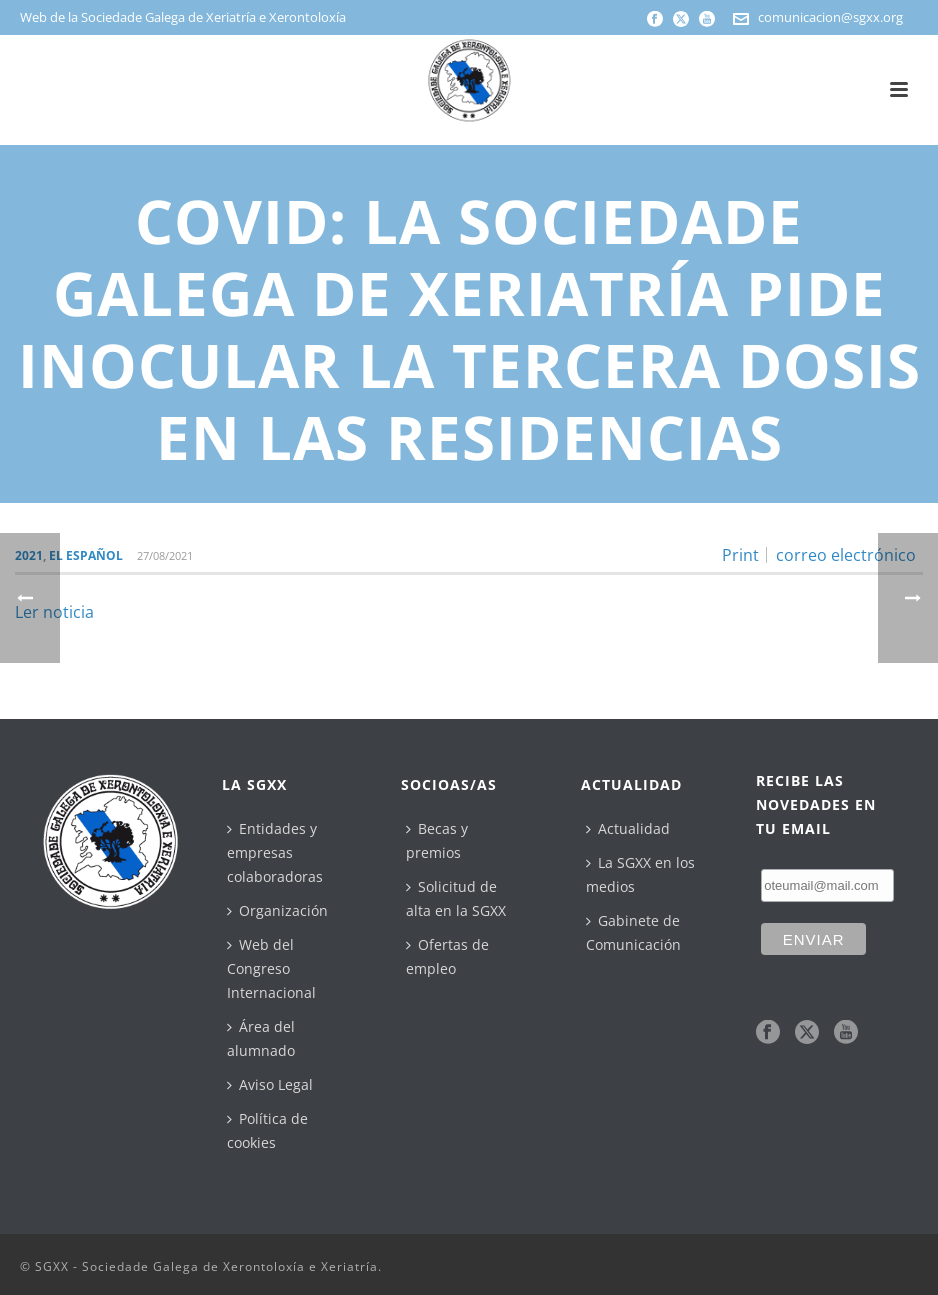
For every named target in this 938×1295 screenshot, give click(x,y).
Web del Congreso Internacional (271, 968)
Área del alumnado (261, 1038)
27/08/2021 (165, 555)
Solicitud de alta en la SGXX (456, 898)
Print (740, 555)
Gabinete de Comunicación (633, 932)
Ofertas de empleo (447, 956)
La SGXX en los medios (640, 874)
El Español (86, 555)
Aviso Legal (270, 1084)
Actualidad (628, 828)
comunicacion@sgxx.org (830, 17)
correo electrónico (846, 555)
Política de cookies (267, 1130)
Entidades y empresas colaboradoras (275, 852)
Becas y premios (437, 840)
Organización (277, 910)
